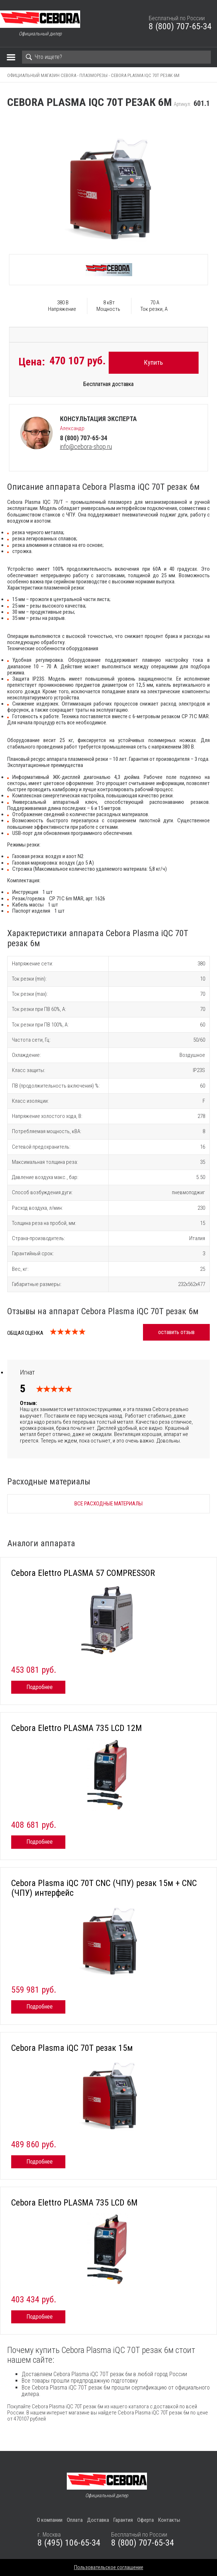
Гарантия (123, 2520)
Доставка (98, 2520)
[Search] (116, 57)
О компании (49, 2520)
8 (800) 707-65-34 (180, 26)
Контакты (169, 2520)
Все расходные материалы (108, 1503)
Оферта (145, 2520)
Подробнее (39, 1687)
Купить (153, 362)
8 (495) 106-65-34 (69, 2543)
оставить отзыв (176, 1332)
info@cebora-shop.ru (86, 446)
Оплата (75, 2520)
